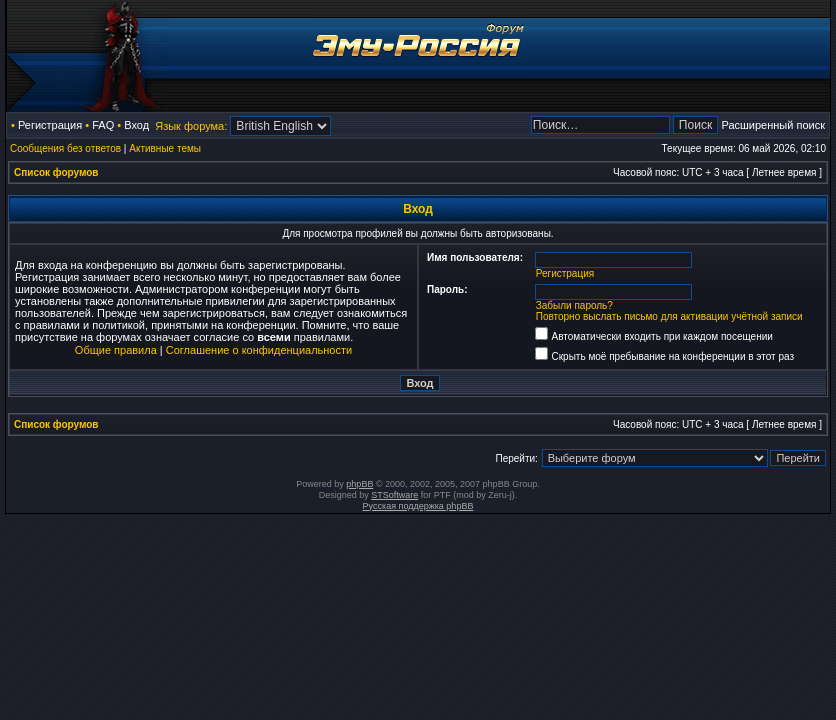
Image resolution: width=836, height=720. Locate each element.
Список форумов (56, 172)
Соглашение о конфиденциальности (259, 350)
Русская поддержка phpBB (418, 506)
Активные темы (165, 148)
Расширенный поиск (773, 125)
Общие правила (116, 350)
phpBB (359, 484)
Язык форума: (191, 126)
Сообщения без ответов (65, 148)
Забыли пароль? (574, 305)
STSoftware (394, 495)
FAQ (103, 125)
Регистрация (50, 125)
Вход (136, 125)
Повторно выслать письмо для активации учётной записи (669, 316)
